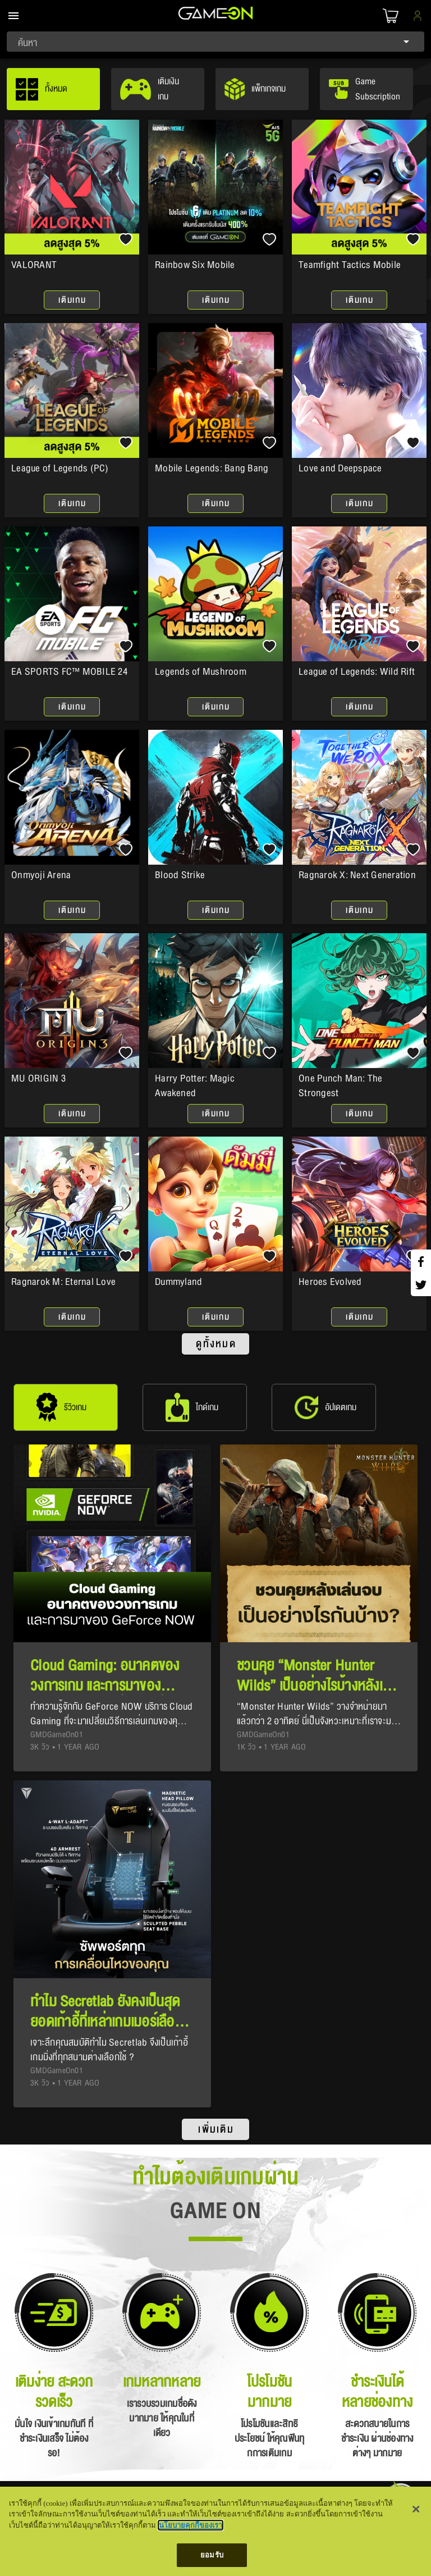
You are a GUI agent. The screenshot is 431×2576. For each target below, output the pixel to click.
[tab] (53, 89)
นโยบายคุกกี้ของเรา (190, 2525)
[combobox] (215, 41)
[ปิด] (415, 2509)
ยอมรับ (211, 2555)
